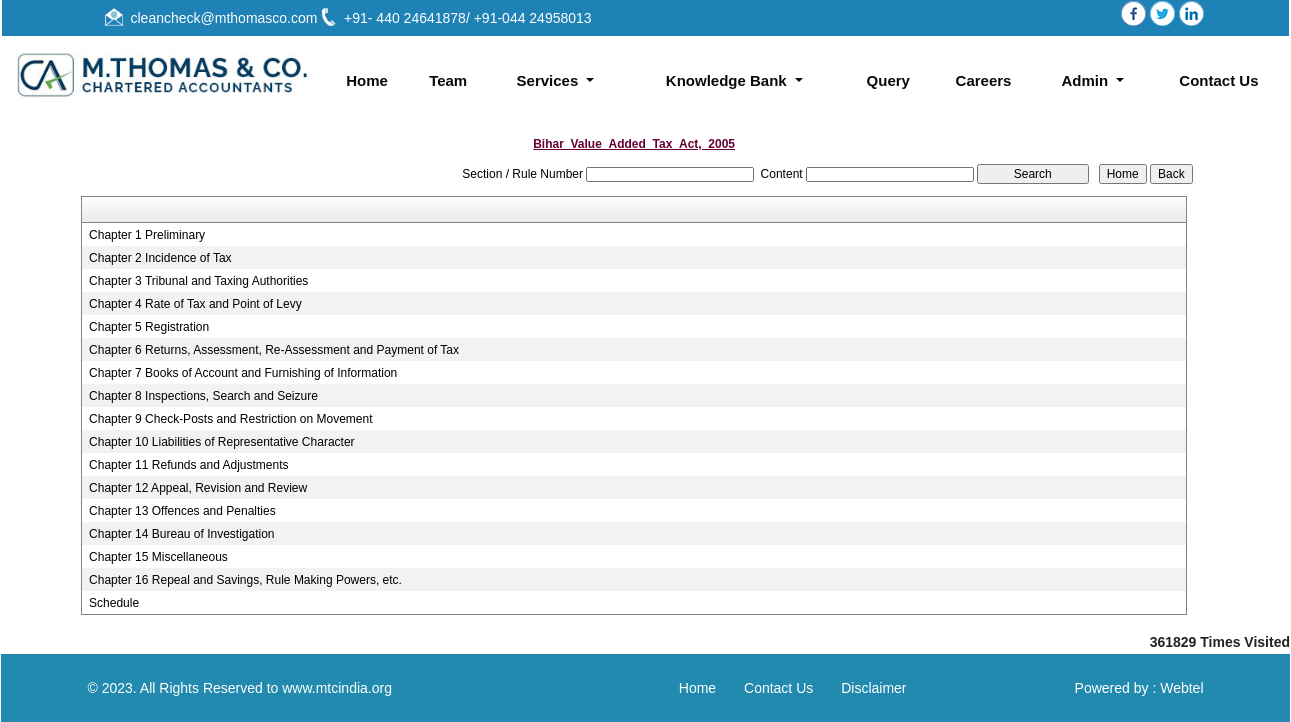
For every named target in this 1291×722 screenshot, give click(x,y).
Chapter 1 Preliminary (147, 235)
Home (367, 80)
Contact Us (1218, 80)
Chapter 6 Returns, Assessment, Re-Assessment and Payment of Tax (274, 350)
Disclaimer (873, 688)
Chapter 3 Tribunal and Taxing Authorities (198, 281)
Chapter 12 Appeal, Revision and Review (198, 488)
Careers (984, 80)
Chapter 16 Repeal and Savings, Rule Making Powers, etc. (245, 580)
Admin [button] (1086, 80)
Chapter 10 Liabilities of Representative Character (221, 442)
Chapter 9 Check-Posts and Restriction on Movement (230, 419)
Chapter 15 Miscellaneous (158, 557)
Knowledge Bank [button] (728, 80)
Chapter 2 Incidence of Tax (160, 258)
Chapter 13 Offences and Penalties (182, 511)
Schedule (114, 603)
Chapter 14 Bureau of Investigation (181, 534)
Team (448, 80)
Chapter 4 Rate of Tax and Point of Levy (195, 304)
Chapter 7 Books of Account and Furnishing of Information (243, 373)
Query (888, 80)
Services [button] (550, 80)
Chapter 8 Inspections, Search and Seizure (203, 396)
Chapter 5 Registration (149, 327)
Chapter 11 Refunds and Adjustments (188, 465)
